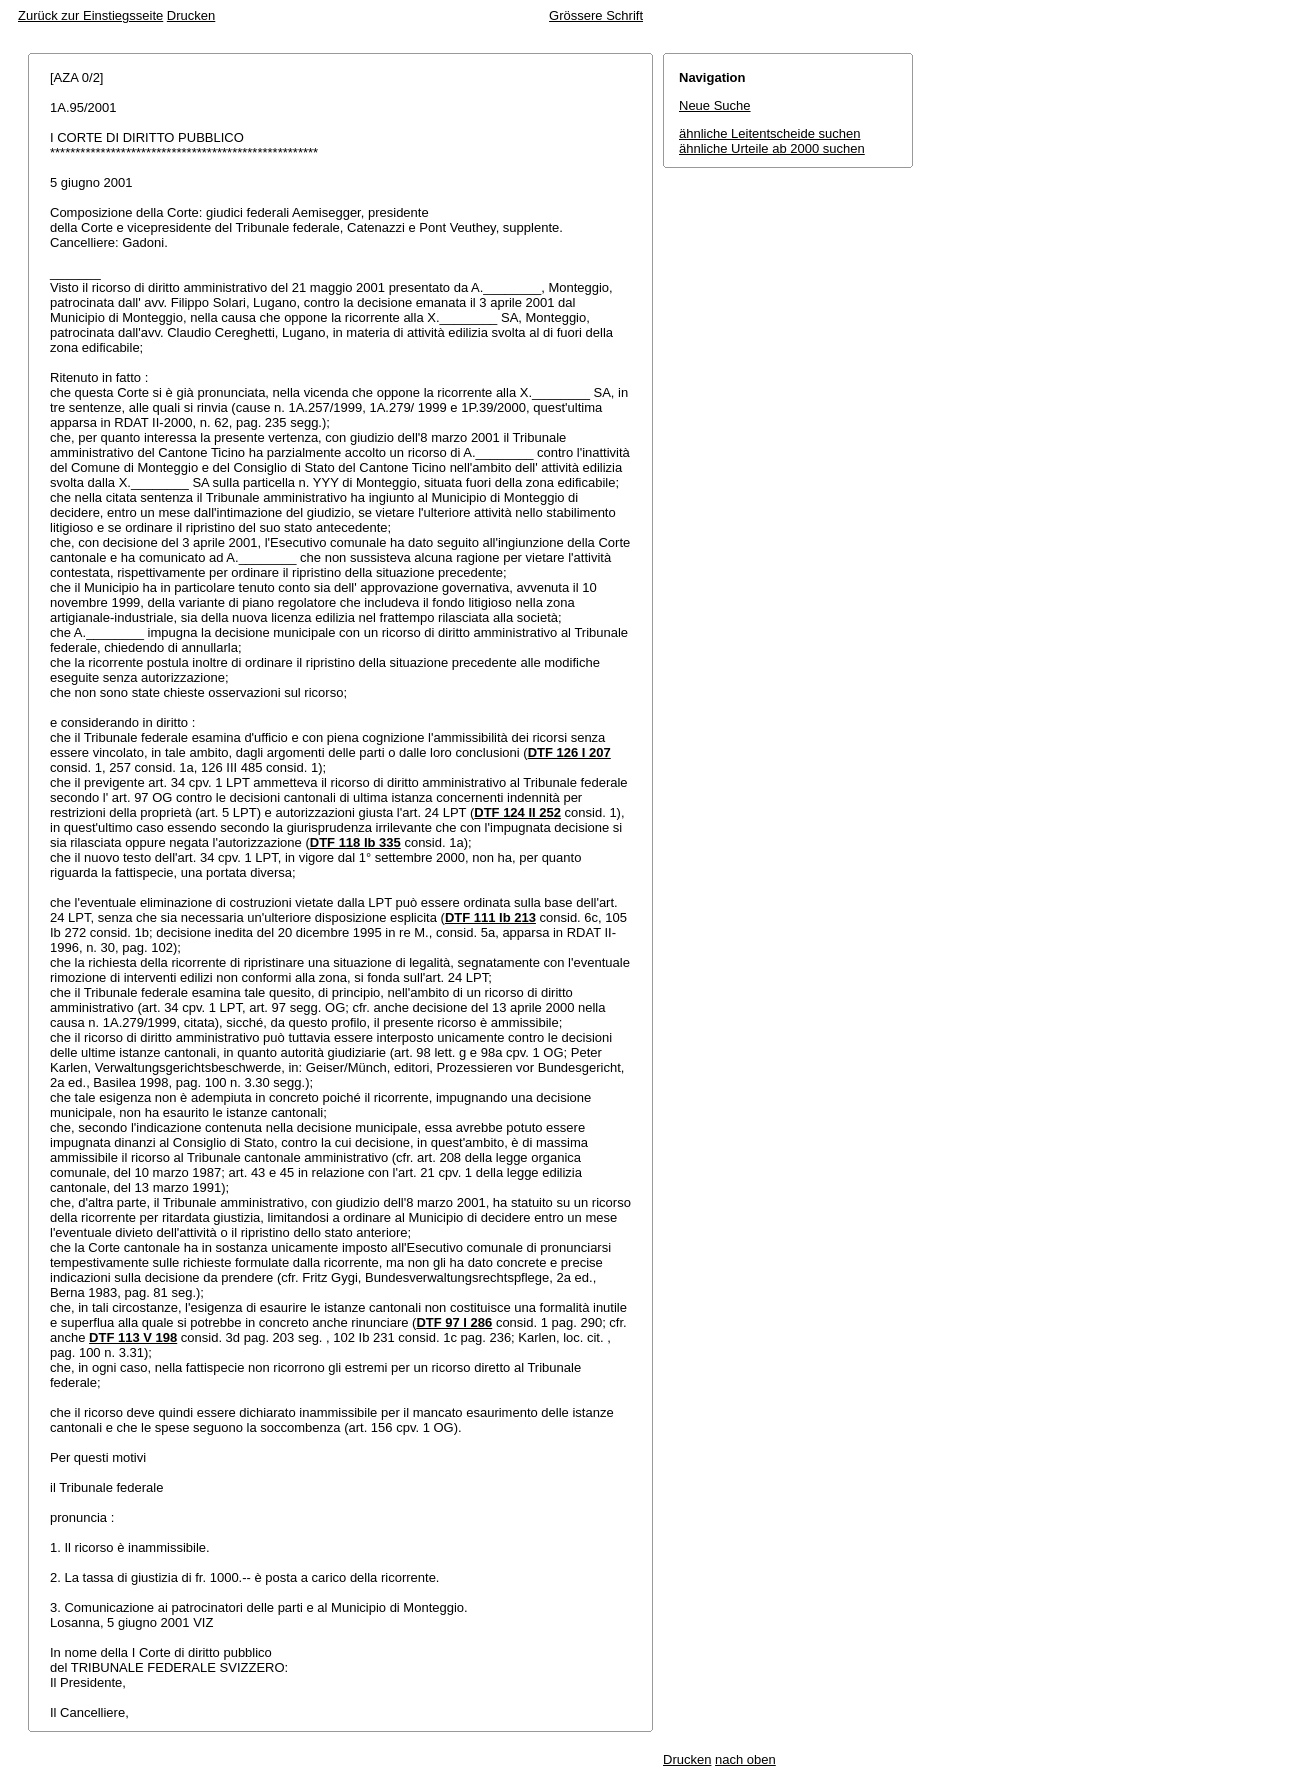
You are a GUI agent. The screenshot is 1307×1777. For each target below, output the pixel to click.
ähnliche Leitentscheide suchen (769, 133)
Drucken (191, 15)
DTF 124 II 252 (517, 812)
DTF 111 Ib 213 (490, 917)
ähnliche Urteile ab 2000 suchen (772, 148)
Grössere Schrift (596, 15)
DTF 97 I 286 (454, 1322)
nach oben (745, 1759)
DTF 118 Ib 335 (355, 842)
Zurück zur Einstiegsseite (90, 15)
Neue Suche (715, 105)
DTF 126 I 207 (569, 752)
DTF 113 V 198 (133, 1337)
